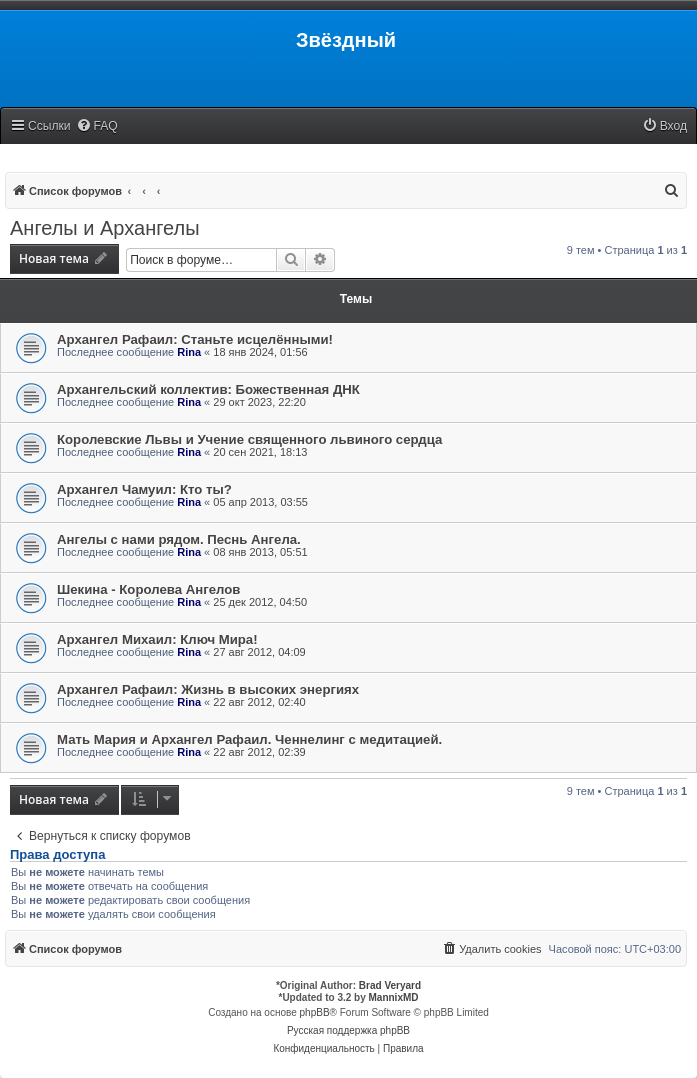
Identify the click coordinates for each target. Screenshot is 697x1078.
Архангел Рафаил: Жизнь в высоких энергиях (208, 689)
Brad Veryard (390, 985)
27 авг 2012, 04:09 (259, 652)
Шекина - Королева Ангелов (148, 589)
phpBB (315, 1012)
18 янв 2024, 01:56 (260, 352)
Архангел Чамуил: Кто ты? (144, 489)
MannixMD (394, 997)
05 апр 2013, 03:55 (260, 502)
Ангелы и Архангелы (105, 228)
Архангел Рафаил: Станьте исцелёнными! (195, 339)
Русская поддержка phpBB (348, 1030)
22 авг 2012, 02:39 (259, 752)
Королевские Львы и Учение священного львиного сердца (249, 439)
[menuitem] (97, 126)
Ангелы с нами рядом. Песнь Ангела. (179, 539)
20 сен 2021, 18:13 (260, 452)
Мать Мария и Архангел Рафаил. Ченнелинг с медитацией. (249, 739)
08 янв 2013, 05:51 (260, 552)
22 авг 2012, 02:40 (259, 702)
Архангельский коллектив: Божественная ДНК (208, 389)
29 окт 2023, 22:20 (259, 402)
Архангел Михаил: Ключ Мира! (157, 639)
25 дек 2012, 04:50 (260, 602)
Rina (189, 352)
